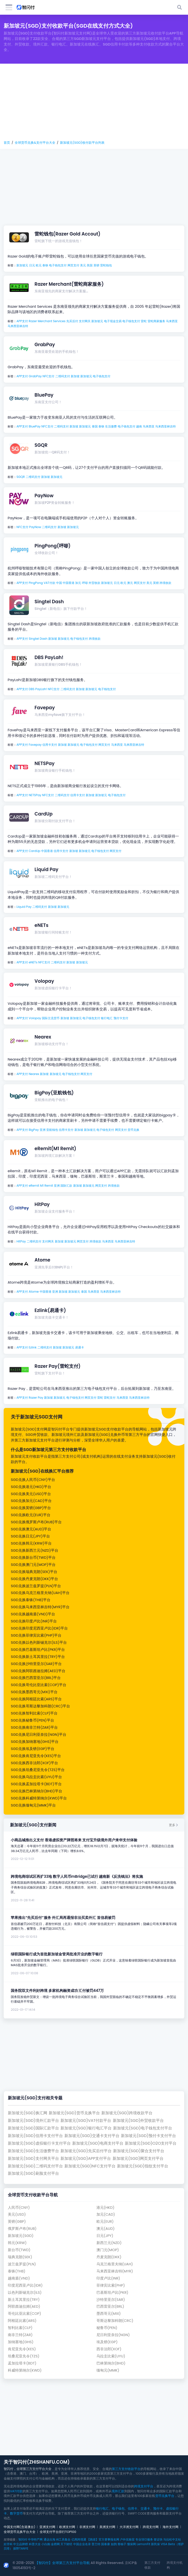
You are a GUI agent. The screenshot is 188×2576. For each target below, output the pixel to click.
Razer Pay (36, 1397)
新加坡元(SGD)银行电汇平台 (85, 2128)
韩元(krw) (17, 2242)
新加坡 (75, 376)
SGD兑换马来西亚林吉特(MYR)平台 (40, 1606)
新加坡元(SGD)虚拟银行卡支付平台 (39, 2143)
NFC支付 (48, 376)
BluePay (35, 426)
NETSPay (35, 795)
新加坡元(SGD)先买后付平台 (85, 2151)
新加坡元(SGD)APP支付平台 (85, 2158)
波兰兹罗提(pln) (22, 2264)
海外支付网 (170, 2527)
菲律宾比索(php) (110, 2285)
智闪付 (22, 2539)
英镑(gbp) (17, 2221)
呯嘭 (85, 583)
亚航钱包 (52, 1130)
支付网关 (85, 321)
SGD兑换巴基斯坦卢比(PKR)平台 (38, 1649)
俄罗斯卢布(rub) (22, 2228)
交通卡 (145, 2508)
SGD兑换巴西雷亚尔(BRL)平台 (36, 1677)
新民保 (155, 2544)
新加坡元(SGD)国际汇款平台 (33, 2128)
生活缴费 (111, 426)
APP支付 (22, 321)
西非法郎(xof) (108, 2348)
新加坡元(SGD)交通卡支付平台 (91, 2136)
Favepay (35, 745)
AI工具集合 (63, 2539)
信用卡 (132, 2508)
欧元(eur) (105, 2221)
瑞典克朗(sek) (20, 2256)
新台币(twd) (19, 2249)
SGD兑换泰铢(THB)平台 (30, 1599)
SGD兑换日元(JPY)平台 (30, 1536)
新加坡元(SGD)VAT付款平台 (85, 2120)
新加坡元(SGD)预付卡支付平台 (148, 2136)
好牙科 (8, 2544)
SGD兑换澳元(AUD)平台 (31, 1529)
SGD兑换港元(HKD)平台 (31, 1486)
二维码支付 (62, 376)
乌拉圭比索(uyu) (110, 2356)
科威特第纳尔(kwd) (25, 2370)
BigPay (34, 1130)
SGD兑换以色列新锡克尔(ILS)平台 (39, 1642)
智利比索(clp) (20, 2327)
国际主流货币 (50, 1018)
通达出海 (49, 2539)
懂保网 (131, 2544)
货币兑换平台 (164, 2495)
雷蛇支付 (110, 1397)
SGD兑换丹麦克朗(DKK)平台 (34, 1578)
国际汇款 (66, 1185)
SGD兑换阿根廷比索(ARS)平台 (36, 1699)
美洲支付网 (107, 2527)
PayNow (35, 527)
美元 (83, 265)
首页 (7, 142)
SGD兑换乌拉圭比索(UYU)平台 (36, 1776)
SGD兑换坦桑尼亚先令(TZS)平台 (37, 1769)
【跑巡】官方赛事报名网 (103, 2539)
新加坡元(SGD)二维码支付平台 (35, 2166)
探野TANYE (20, 2548)
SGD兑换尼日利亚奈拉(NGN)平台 (38, 1734)
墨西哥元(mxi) (108, 2313)
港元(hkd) (105, 2207)
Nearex (34, 1074)
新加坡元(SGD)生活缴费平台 (33, 2151)
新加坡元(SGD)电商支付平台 (97, 2143)
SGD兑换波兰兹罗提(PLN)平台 (36, 1585)
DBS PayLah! (38, 689)
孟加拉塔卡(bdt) (22, 2363)
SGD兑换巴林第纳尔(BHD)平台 (36, 1791)
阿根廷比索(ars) (22, 2320)
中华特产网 (35, 2539)
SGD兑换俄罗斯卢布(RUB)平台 (36, 1521)
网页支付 (73, 265)
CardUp (34, 851)
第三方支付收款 (152, 2565)
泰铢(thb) (16, 2271)
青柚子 (122, 2544)
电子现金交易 (113, 321)
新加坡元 (22, 265)
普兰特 (96, 2544)
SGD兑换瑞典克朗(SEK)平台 (34, 1571)
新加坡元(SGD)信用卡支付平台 (35, 2136)
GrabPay (35, 376)
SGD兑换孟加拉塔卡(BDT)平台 (36, 1783)
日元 (32, 265)
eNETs (33, 962)
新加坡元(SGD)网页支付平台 (138, 2158)
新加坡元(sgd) (21, 2235)
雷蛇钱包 (106, 265)
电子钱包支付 (58, 265)
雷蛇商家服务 (156, 321)
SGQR (20, 477)
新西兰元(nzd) (109, 2242)
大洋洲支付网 (129, 2527)
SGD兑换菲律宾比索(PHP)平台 (36, 1635)
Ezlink (32, 1347)
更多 (173, 1825)
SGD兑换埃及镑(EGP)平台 (32, 1748)
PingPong (36, 583)
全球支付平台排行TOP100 (58, 2531)
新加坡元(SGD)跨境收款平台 (126, 2113)
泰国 (95, 426)
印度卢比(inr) (108, 2278)
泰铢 (45, 265)
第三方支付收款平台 (126, 2469)
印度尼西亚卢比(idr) (25, 2285)
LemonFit (143, 2544)
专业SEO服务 (144, 2539)
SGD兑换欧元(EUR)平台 (30, 1514)
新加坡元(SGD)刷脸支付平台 (33, 2173)
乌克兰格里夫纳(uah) (114, 2264)
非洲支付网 (87, 2527)
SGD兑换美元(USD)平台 (31, 1493)
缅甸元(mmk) (107, 2370)
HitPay (21, 1241)
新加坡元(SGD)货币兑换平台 (74, 2113)
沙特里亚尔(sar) (110, 2299)
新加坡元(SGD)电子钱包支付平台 (142, 2128)
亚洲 (43, 1130)
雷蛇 (144, 321)
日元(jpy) (104, 2235)
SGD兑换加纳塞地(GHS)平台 (35, 1741)
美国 (90, 265)
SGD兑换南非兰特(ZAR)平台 (34, 1727)
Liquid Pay (24, 907)
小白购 (45, 2544)
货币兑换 (133, 1130)
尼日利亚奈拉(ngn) (113, 2334)
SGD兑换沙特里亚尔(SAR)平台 (36, 1663)
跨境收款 (165, 583)
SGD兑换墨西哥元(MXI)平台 (34, 1691)
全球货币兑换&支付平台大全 (35, 142)
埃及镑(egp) (107, 2341)
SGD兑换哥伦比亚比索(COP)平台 (38, 1684)
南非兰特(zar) (20, 2334)
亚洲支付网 (47, 2527)
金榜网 (55, 2544)
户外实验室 (127, 2539)
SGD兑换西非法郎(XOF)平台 (34, 1762)
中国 (59, 583)
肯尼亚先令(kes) (22, 2348)
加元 (78, 583)
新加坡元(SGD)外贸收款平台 (138, 2120)
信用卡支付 (49, 745)
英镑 (96, 265)
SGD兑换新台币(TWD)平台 (33, 1557)
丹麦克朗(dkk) (108, 2256)
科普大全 (35, 2544)
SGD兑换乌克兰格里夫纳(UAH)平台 (40, 1592)
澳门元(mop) (107, 2249)
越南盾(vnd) (19, 2278)
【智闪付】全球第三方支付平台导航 (62, 2562)
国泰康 (105, 2544)
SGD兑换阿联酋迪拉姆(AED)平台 (38, 1670)
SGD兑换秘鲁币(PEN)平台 (32, 1720)
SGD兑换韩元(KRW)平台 (31, 1543)
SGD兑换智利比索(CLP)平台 (34, 1713)
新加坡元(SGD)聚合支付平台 (138, 2151)
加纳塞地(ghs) (20, 2341)
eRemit (34, 1185)
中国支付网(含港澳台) (19, 2527)
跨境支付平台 (143, 2486)
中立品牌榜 (20, 2544)
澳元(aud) (105, 2228)
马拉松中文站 (172, 2539)
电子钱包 (118, 2508)
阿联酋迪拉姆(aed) (24, 2306)
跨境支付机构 (175, 2565)
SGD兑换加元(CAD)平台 (31, 1500)
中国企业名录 (82, 2544)
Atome (34, 1291)
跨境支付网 (151, 2527)
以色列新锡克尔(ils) (24, 2292)
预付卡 (158, 2508)
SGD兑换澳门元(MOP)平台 (33, 1564)
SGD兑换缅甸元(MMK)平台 (33, 1805)
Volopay (35, 1018)
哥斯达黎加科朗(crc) (114, 2320)
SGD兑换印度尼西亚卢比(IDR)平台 (39, 1628)
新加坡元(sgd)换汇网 (27, 2113)
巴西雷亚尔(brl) (110, 2306)
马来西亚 (172, 321)
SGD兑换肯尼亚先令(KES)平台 (36, 1755)
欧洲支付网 (67, 2527)
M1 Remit (46, 1185)
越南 (139, 426)
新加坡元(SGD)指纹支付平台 (142, 2166)
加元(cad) (105, 2214)
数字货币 (16, 2513)
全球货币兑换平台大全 (19, 2531)
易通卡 (79, 1347)
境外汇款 (118, 2491)
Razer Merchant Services (47, 321)
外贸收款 (94, 583)
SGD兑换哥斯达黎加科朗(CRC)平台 (40, 1706)
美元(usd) (17, 2214)
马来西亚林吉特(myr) (114, 2271)
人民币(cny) (19, 2207)
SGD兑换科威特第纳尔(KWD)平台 (39, 1798)
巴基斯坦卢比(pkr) (112, 2292)
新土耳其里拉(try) (23, 2299)
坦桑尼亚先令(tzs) (23, 2356)
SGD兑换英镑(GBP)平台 (31, 1507)
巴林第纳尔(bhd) (111, 2363)
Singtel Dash (38, 639)
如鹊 (114, 2544)
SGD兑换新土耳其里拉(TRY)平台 (38, 1656)
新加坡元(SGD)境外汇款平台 (33, 2120)
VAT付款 (49, 583)
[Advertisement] (94, 102)
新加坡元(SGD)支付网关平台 (33, 2158)
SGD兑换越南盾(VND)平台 (33, 1614)
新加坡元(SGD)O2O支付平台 (150, 2143)
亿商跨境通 (78, 2539)
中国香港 (68, 583)
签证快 (158, 2539)
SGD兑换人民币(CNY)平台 (33, 1479)
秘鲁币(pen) (106, 2327)
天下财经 (66, 2544)
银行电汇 (107, 1018)
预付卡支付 (121, 1018)
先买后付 (72, 321)
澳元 (130, 583)
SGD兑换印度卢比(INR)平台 (34, 1621)
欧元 (39, 265)
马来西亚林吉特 (18, 326)
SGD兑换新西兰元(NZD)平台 (34, 1550)
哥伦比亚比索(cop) (24, 2313)
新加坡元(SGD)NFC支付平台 (90, 2166)
